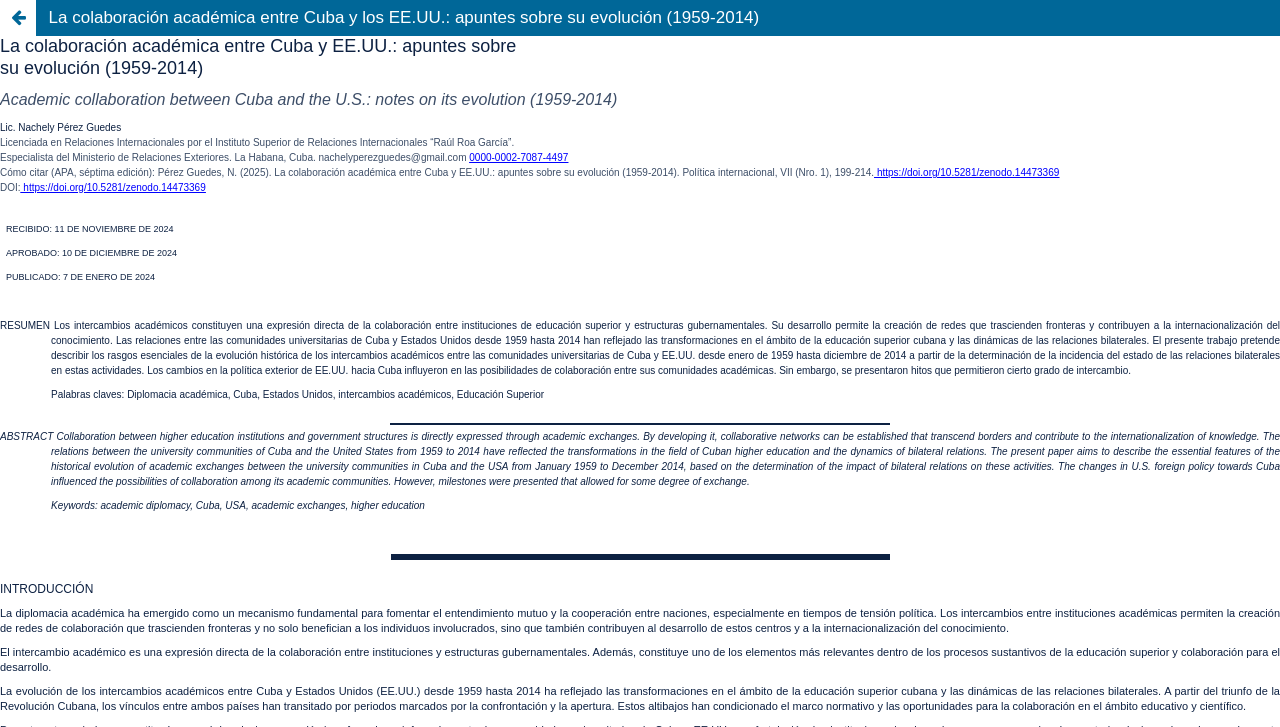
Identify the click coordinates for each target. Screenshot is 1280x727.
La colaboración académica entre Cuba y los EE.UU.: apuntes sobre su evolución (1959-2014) (404, 17)
